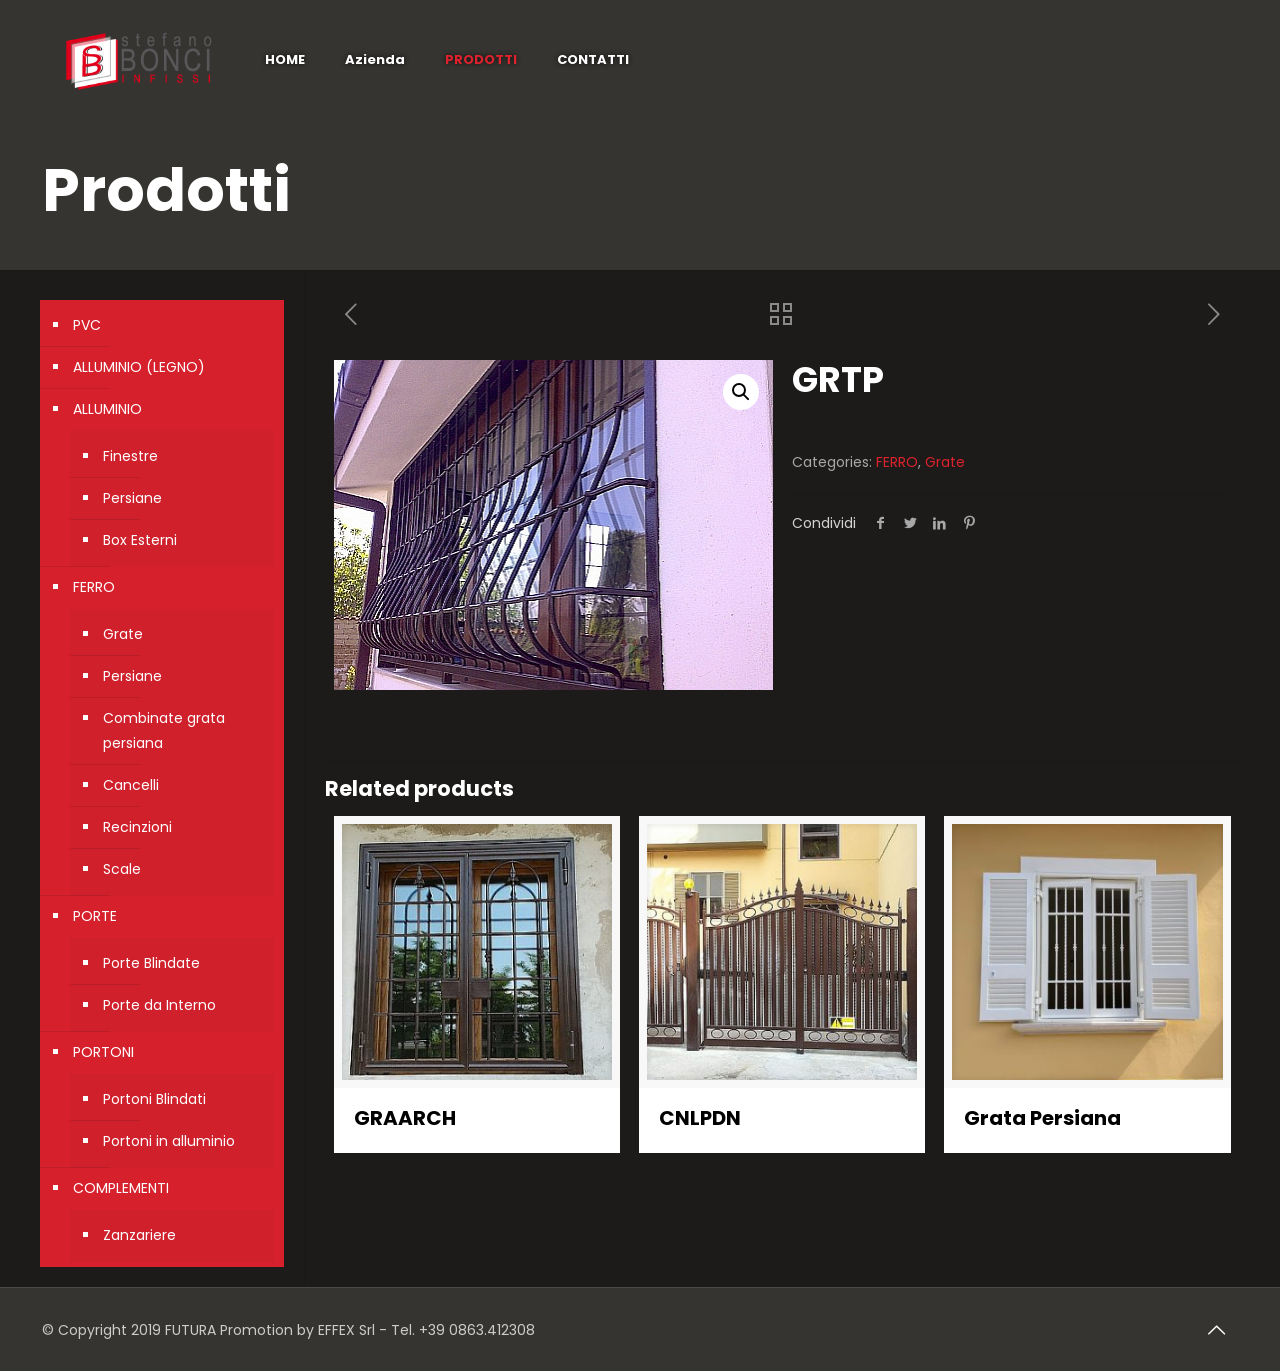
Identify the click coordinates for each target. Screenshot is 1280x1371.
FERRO (897, 462)
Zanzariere (139, 1235)
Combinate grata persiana (164, 730)
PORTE (95, 916)
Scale (122, 869)
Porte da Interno (159, 1005)
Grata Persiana (1042, 1118)
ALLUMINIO (107, 409)
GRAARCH (405, 1118)
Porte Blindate (151, 963)
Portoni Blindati (154, 1099)
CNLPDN (700, 1118)
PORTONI (103, 1052)
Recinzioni (137, 827)
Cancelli (131, 785)
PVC (87, 325)
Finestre (130, 456)
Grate (945, 462)
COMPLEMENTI (121, 1188)
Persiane (132, 498)
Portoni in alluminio (169, 1141)
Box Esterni (140, 540)
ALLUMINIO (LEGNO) (139, 367)
